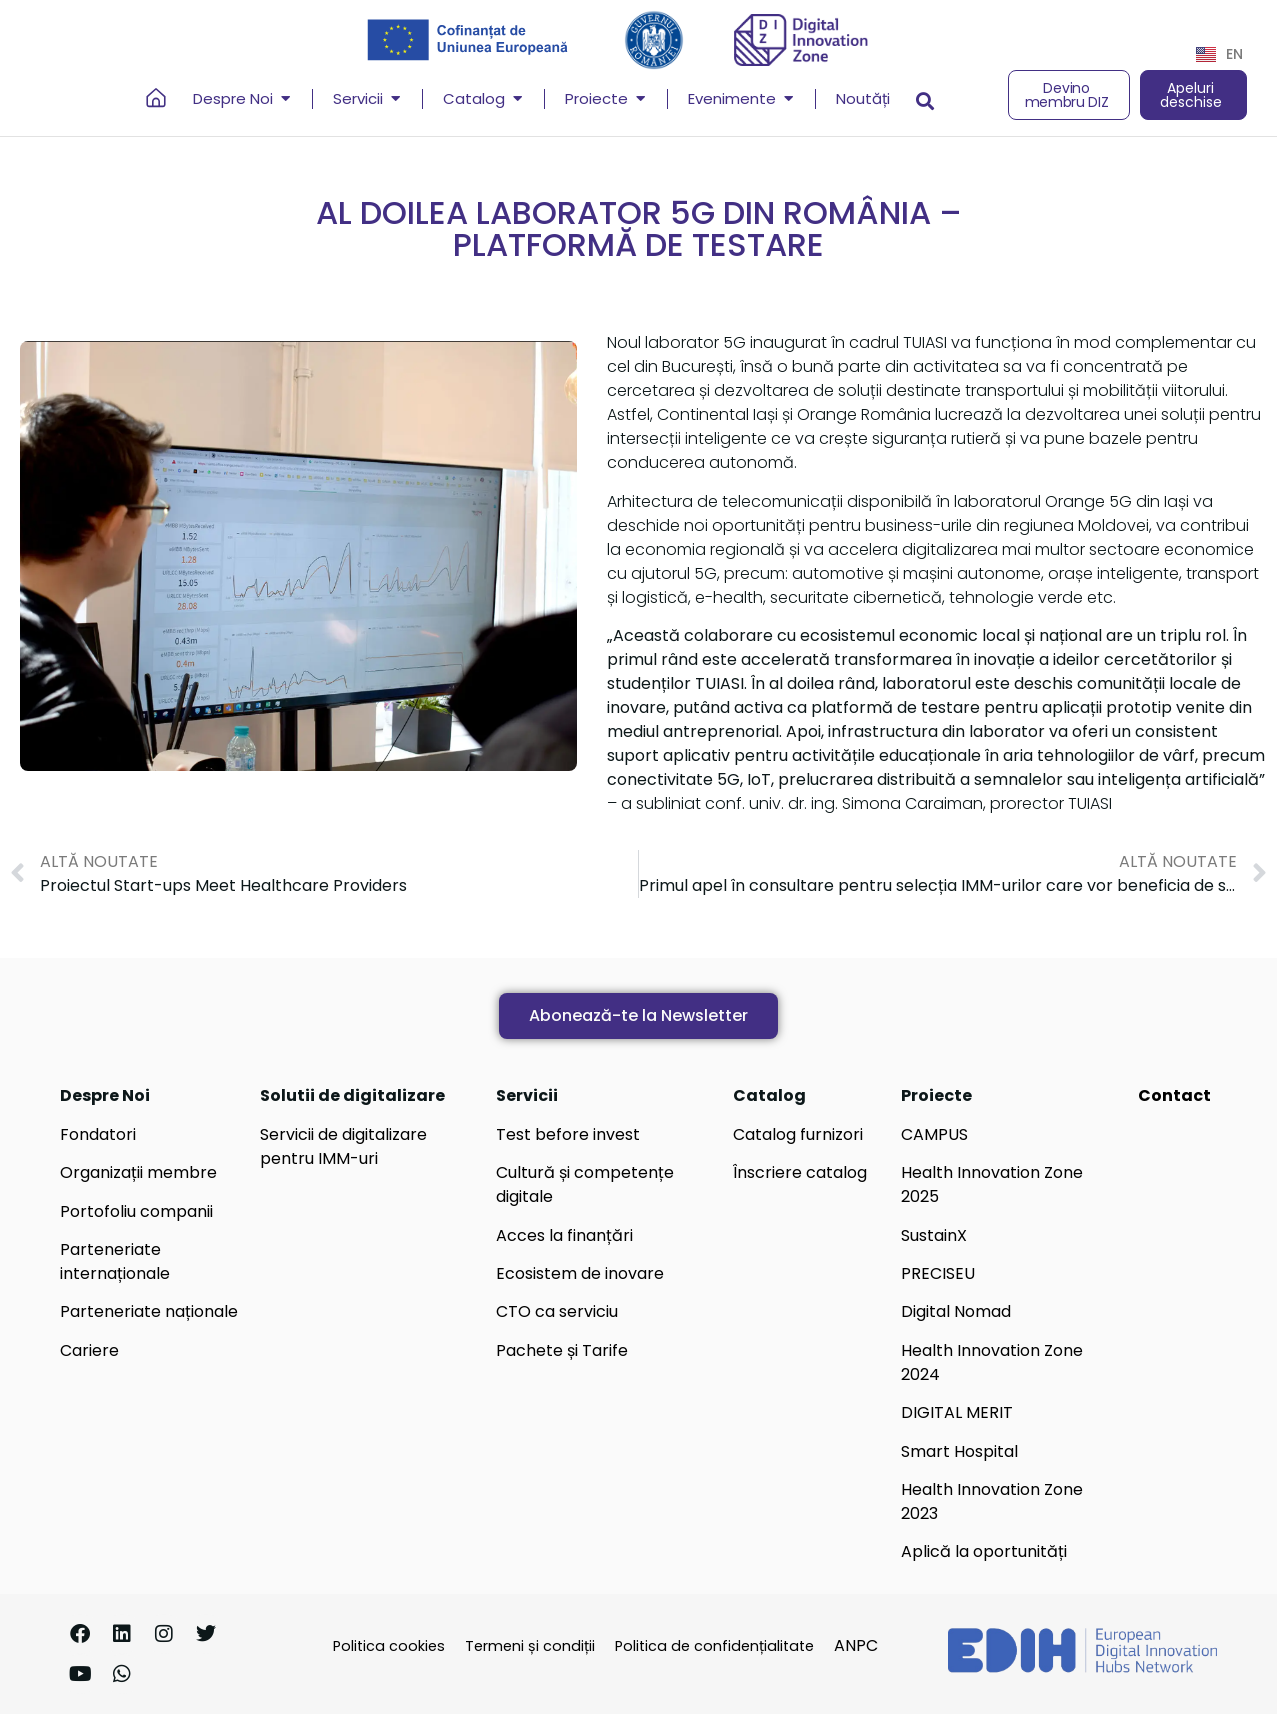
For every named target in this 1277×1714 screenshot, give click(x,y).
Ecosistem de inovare (580, 1273)
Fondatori (98, 1134)
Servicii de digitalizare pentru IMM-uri (343, 1146)
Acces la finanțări (564, 1235)
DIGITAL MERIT (957, 1412)
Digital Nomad (956, 1311)
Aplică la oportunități (984, 1551)
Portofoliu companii (136, 1211)
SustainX (934, 1235)
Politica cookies (389, 1646)
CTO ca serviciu (557, 1311)
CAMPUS (934, 1134)
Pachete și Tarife (562, 1350)
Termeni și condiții (530, 1646)
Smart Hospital (959, 1451)
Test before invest (568, 1134)
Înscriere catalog (800, 1172)
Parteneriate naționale (149, 1311)
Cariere (89, 1350)
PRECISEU (938, 1273)
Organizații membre (138, 1172)
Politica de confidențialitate (714, 1646)
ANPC (856, 1645)
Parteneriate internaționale (115, 1261)
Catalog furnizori (798, 1134)
